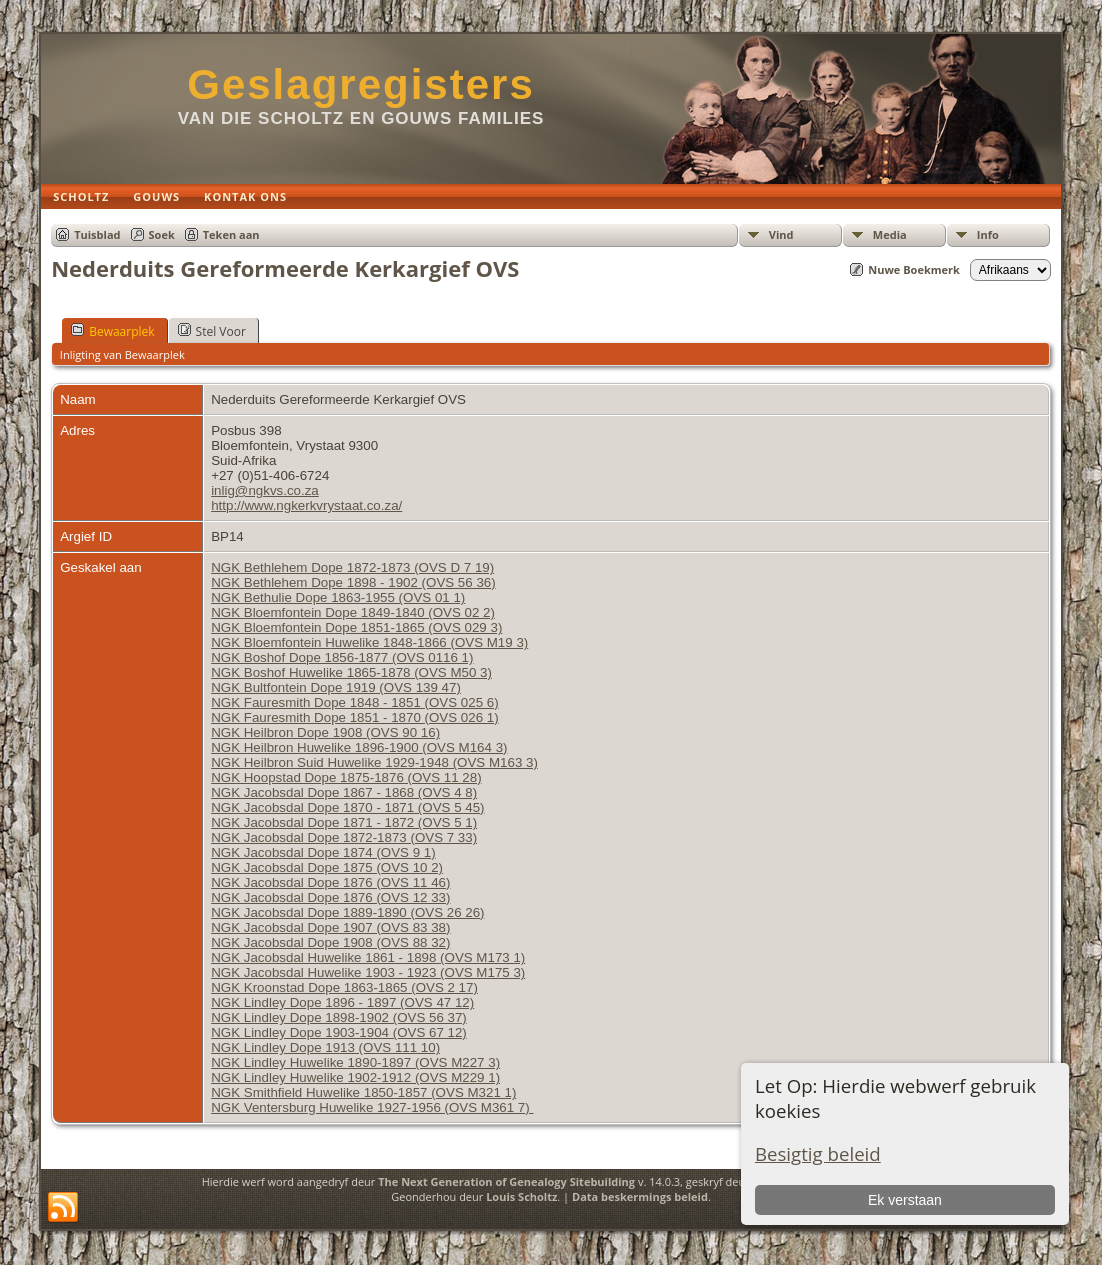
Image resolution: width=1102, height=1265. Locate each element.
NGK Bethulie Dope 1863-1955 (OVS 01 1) (338, 597)
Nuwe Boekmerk (914, 269)
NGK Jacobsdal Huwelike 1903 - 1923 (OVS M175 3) (368, 972)
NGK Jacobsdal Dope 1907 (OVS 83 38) (330, 927)
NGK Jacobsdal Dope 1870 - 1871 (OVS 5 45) (347, 807)
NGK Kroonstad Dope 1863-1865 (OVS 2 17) (344, 987)
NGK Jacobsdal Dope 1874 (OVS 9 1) (323, 852)
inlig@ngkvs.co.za (265, 490)
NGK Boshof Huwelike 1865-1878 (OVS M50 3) (351, 672)
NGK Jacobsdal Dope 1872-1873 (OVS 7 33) (344, 837)
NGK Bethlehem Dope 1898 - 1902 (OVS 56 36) (353, 582)
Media (890, 234)
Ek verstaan (905, 1200)
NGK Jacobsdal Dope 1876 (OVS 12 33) (330, 897)
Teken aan (231, 234)
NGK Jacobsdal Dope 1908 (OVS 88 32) (330, 942)
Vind (781, 234)
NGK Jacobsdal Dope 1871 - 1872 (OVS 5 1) (344, 822)
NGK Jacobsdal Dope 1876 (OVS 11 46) (330, 882)
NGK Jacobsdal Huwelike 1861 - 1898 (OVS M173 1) (368, 957)
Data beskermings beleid (640, 1196)
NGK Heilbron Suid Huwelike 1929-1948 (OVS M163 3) (374, 762)
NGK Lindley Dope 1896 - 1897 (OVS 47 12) (342, 1002)
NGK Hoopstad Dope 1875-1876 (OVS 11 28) (346, 777)
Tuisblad (97, 234)
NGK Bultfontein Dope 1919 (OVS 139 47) (336, 687)
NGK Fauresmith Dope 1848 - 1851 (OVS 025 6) (354, 702)
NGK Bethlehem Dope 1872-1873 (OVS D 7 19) (352, 567)
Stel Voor (212, 331)
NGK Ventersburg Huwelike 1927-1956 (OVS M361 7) (372, 1107)
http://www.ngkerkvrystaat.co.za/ (306, 505)
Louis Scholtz (521, 1196)
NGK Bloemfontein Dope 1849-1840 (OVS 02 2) (353, 612)
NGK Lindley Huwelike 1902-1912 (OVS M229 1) (355, 1077)
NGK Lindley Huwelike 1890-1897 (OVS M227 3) (355, 1062)
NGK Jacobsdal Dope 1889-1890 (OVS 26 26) (347, 912)
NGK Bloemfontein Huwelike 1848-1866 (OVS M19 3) (369, 642)
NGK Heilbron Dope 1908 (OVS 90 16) (325, 732)
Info (988, 234)
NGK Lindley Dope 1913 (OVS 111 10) (325, 1047)
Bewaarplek (112, 331)
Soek (162, 234)
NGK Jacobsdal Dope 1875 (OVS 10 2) (327, 867)
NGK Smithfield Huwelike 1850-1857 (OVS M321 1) (363, 1092)
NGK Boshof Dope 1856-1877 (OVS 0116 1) (342, 657)
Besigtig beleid (818, 1153)
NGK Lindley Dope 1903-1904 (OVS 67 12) (339, 1032)
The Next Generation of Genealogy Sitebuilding (506, 1181)
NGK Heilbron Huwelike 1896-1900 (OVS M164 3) (359, 747)
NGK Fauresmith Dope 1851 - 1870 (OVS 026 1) (354, 717)
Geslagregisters (361, 84)
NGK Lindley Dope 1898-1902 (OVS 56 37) (339, 1017)
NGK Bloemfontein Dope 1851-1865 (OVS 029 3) (356, 627)
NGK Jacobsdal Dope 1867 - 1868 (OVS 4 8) (344, 792)
